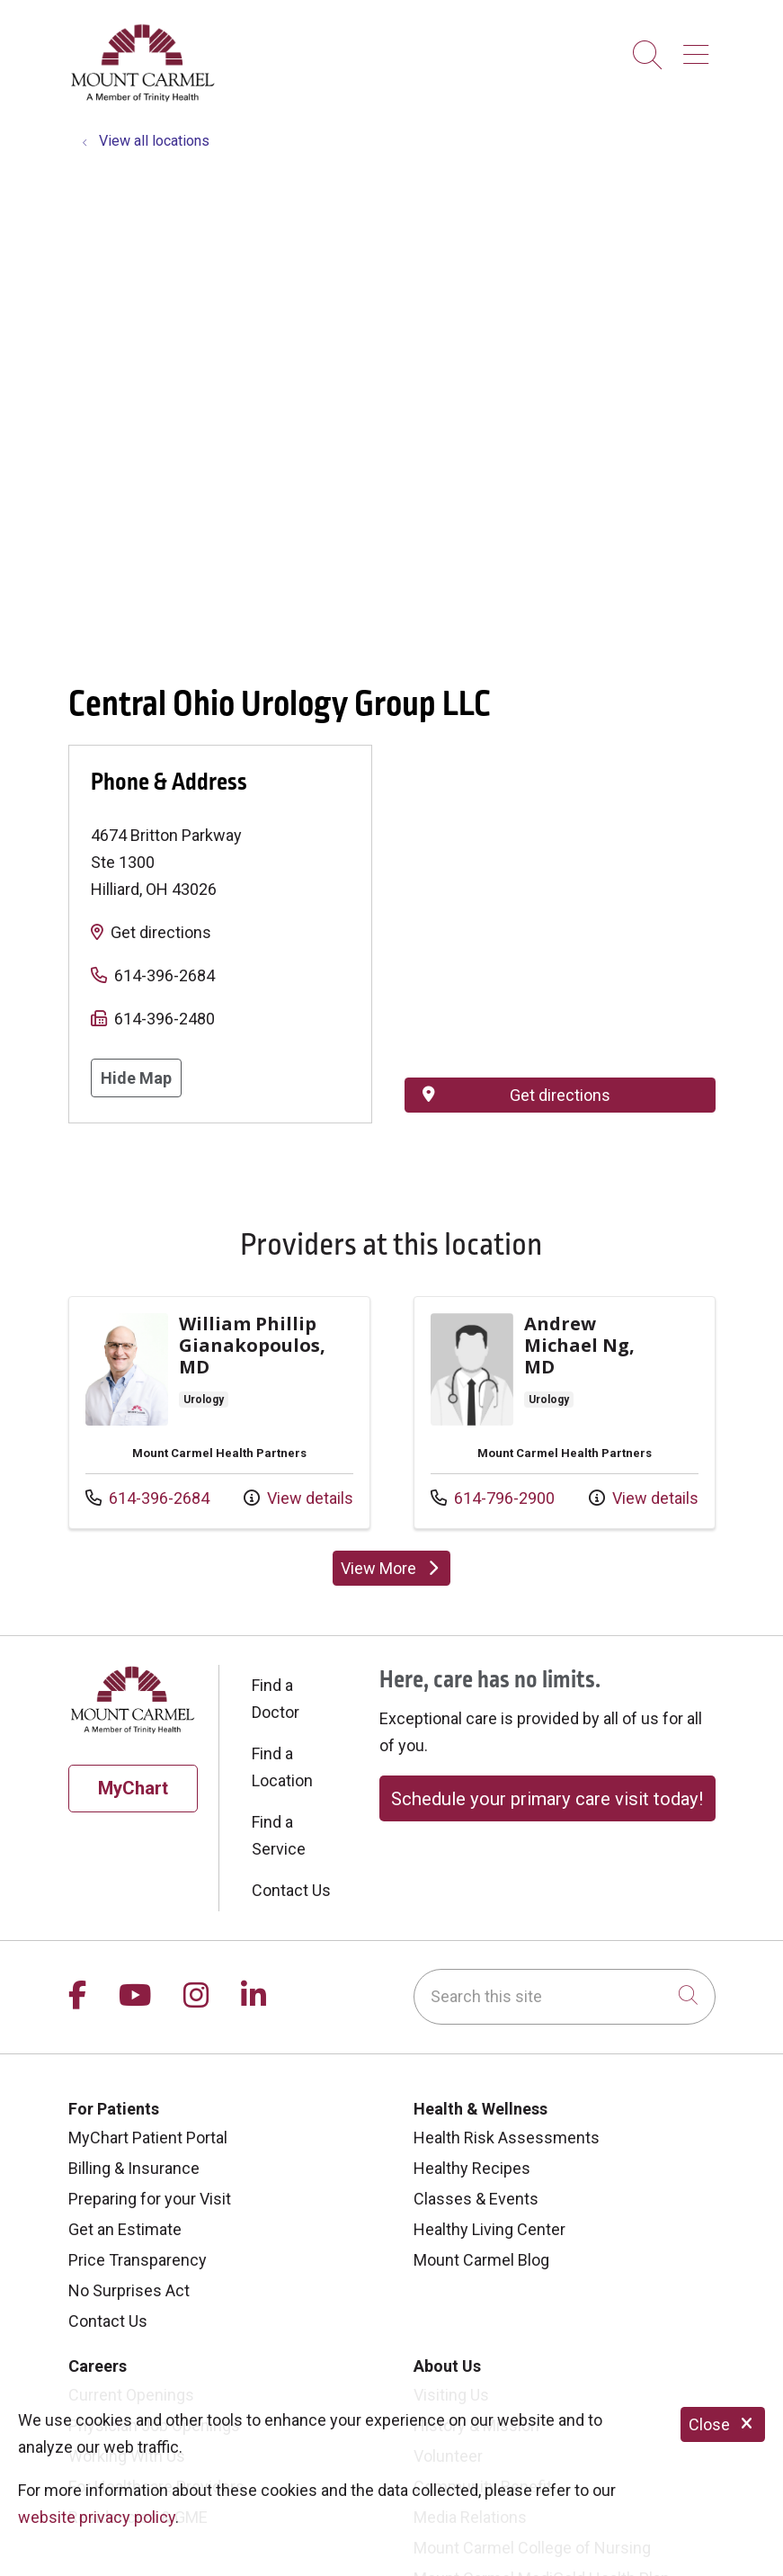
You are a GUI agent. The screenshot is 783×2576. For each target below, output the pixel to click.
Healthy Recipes (472, 2168)
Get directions (161, 932)
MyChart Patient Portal (147, 2137)
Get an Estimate (125, 2229)
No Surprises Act (129, 2290)
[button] (699, 48)
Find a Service (279, 1835)
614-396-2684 (164, 975)
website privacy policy (96, 2517)
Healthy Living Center (489, 2229)
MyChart (133, 1788)
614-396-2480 (164, 1018)
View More (392, 1568)
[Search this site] (565, 1997)
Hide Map (136, 1078)
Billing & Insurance (134, 2168)
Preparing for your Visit (149, 2198)
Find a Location (282, 1767)
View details (298, 1498)
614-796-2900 (493, 1498)
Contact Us (291, 1890)
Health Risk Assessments (507, 2137)
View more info (219, 1413)
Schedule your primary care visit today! (547, 1799)
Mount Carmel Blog (481, 2259)
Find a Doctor (275, 1699)
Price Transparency (137, 2259)
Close (723, 2424)
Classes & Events (476, 2198)
